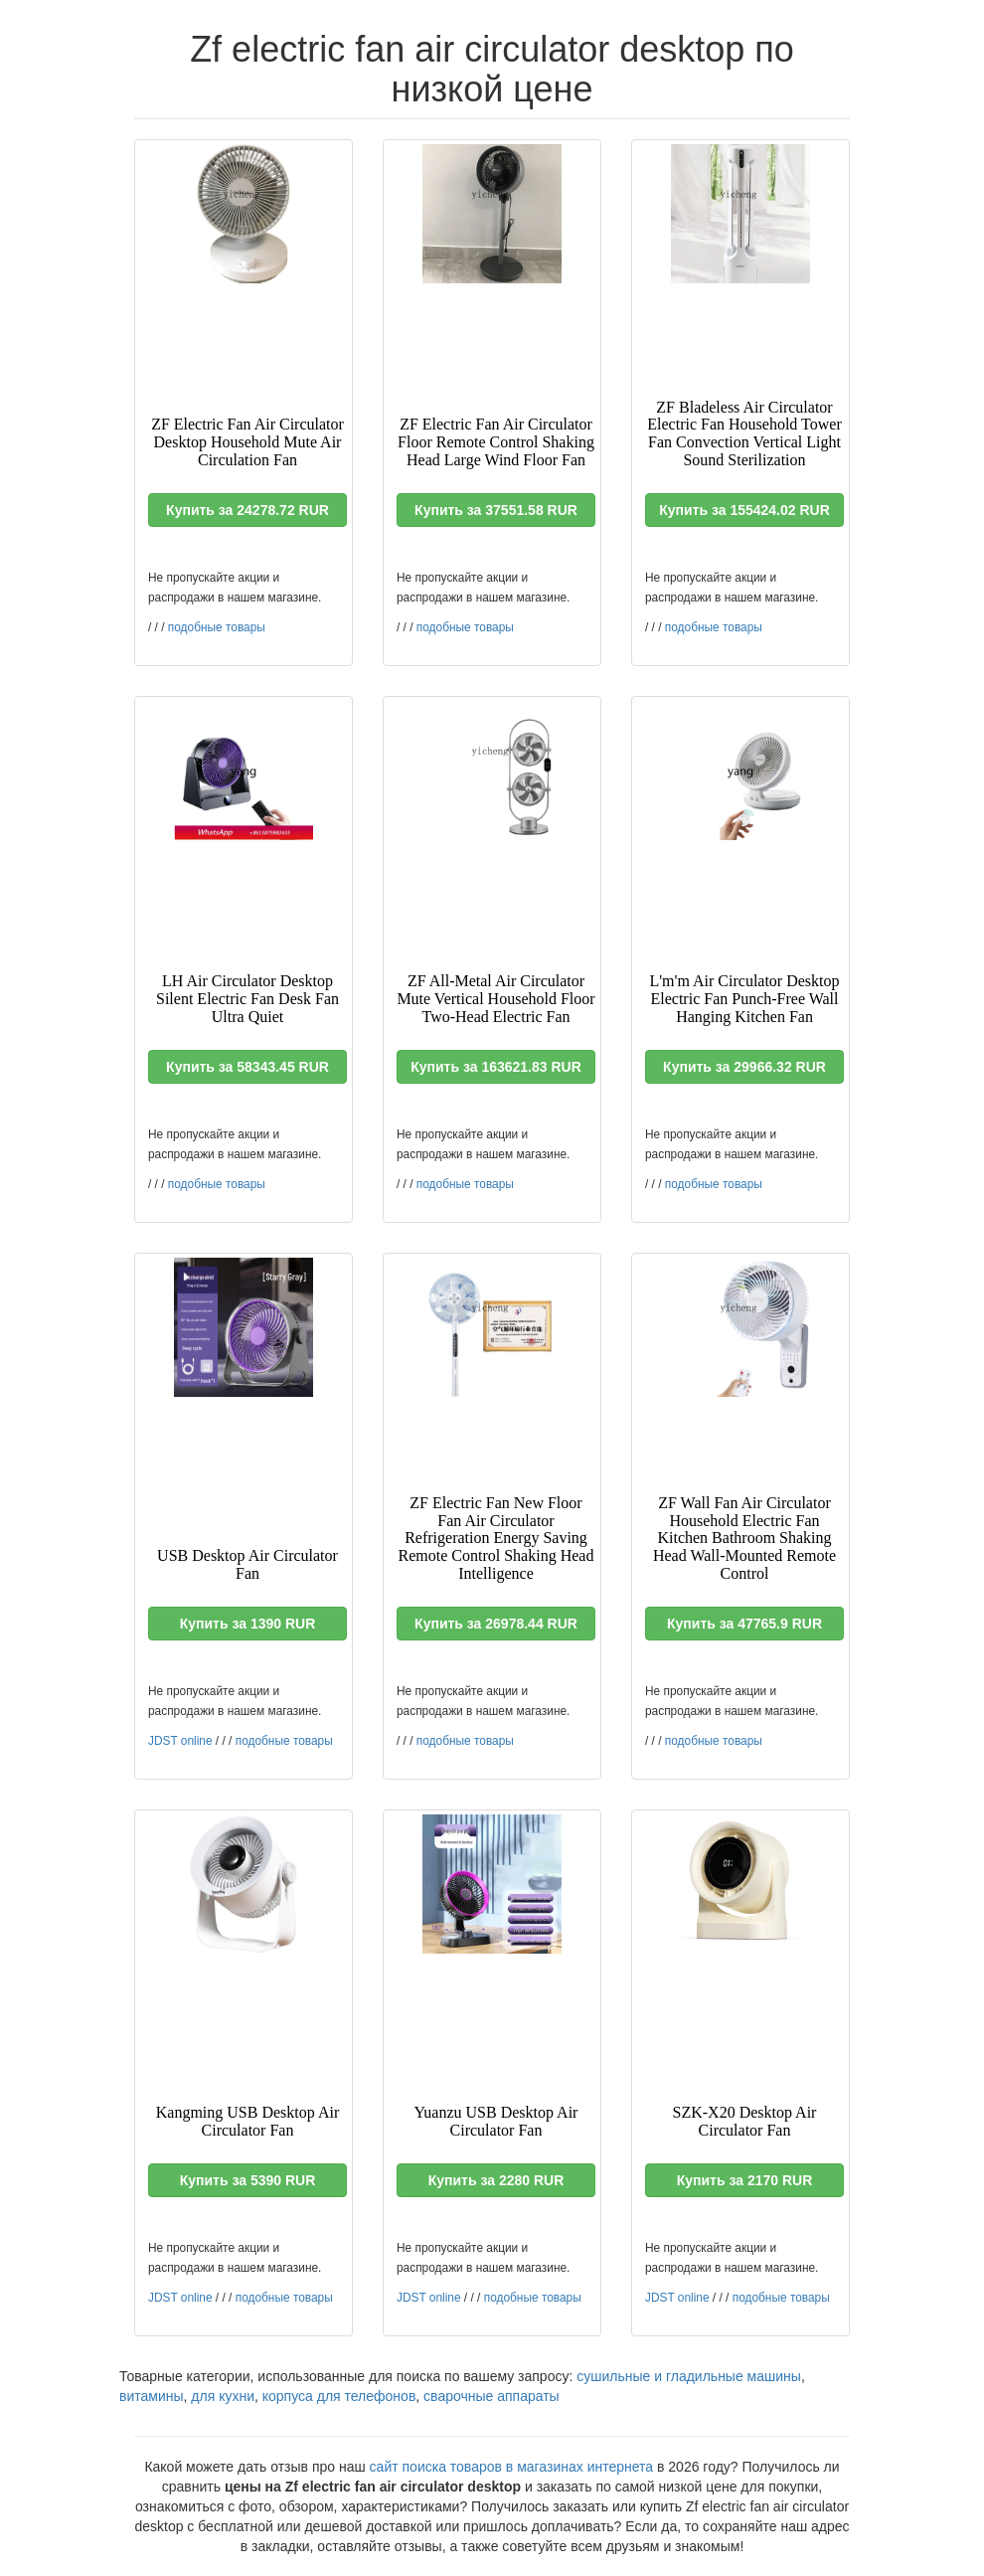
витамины (151, 2396)
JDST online (180, 1741)
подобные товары (216, 627)
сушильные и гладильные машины (688, 2376)
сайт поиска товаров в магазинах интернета (512, 2467)
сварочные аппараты (491, 2396)
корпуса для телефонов (339, 2396)
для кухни (222, 2396)
